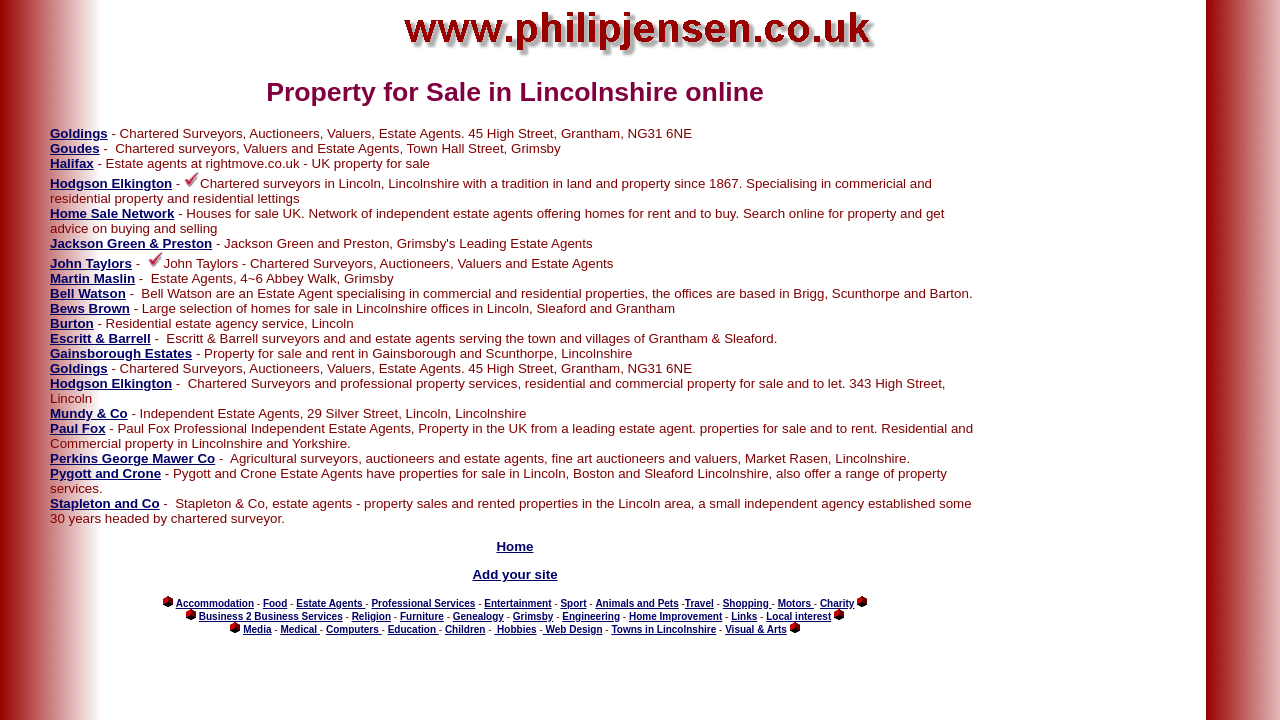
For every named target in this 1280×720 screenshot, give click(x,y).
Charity (837, 603)
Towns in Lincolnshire (663, 629)
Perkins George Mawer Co (132, 458)
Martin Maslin (92, 278)
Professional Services (423, 603)
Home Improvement (675, 616)
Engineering (591, 616)
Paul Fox (78, 428)
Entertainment (517, 603)
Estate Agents (330, 603)
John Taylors (91, 263)
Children (465, 629)
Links (744, 616)
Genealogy (478, 616)
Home (514, 546)
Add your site (514, 574)
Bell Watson (88, 293)
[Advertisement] (1043, 375)
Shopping (747, 603)
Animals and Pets (636, 603)
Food (275, 603)
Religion (371, 616)
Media (257, 629)
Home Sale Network (112, 213)
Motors (796, 603)
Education (413, 629)
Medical (298, 629)
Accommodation (215, 603)
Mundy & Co (89, 413)
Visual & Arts (756, 629)
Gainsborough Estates (121, 353)
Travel (699, 603)
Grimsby (533, 616)
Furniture (422, 616)
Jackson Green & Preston (131, 243)
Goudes (75, 148)
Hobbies (515, 629)
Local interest (798, 616)
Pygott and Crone (105, 473)
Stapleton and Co (105, 503)
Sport (573, 603)
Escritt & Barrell (100, 338)
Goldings (79, 133)
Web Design (573, 629)
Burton (72, 323)
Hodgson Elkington (111, 183)
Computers (352, 629)
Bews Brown (90, 308)
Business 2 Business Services (271, 616)
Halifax (72, 163)
